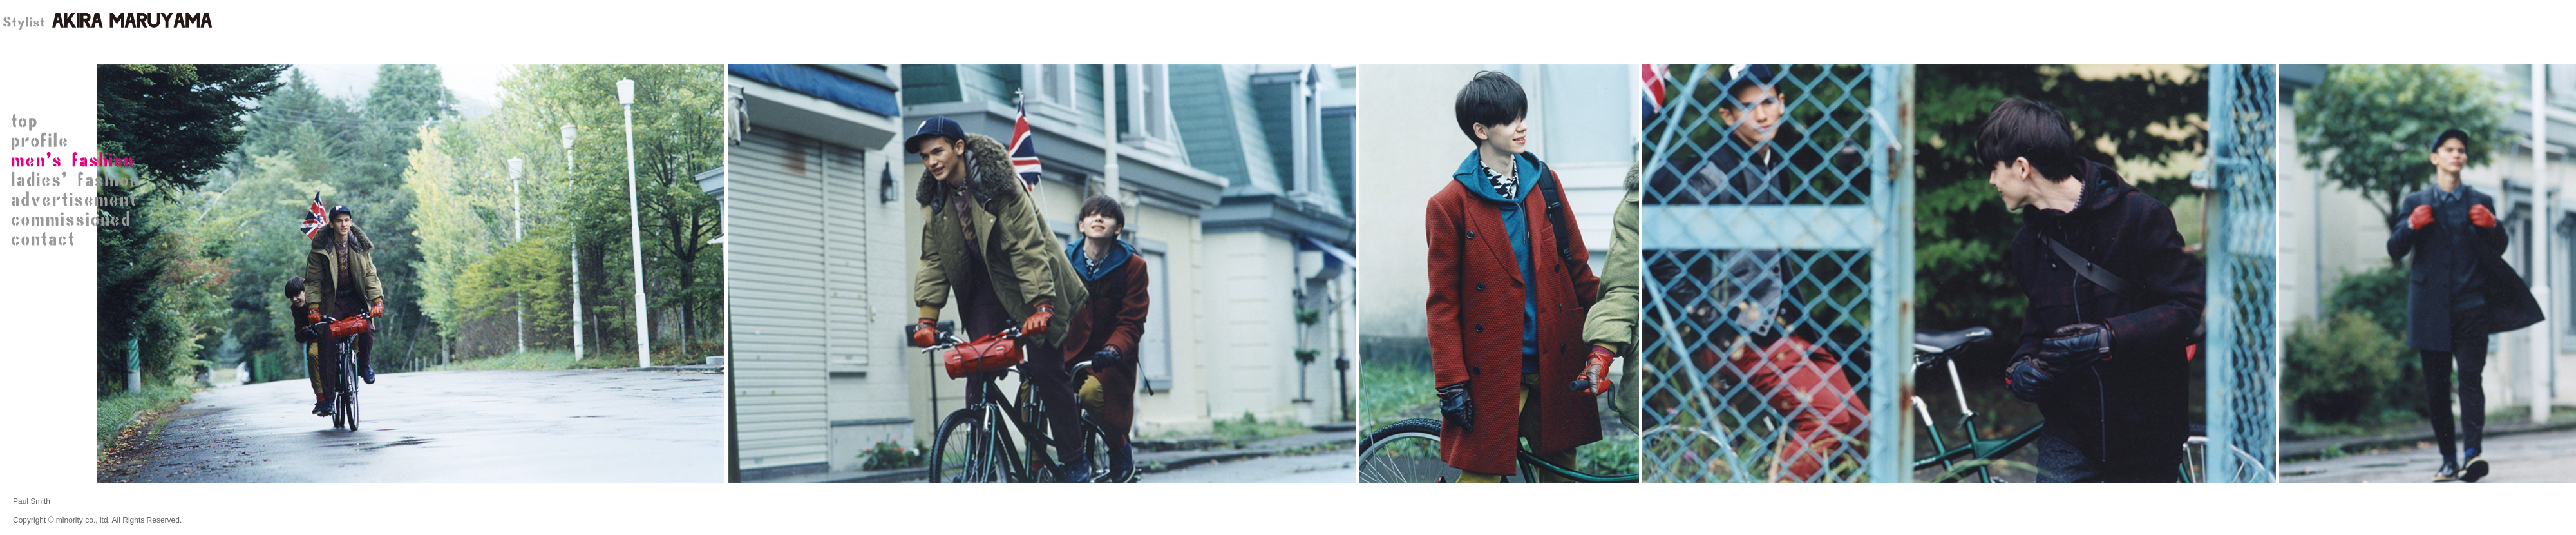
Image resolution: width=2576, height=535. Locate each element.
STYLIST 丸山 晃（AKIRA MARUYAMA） (106, 22)
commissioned (77, 219)
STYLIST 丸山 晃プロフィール (77, 141)
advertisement (77, 199)
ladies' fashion (77, 180)
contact (77, 238)
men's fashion (77, 161)
